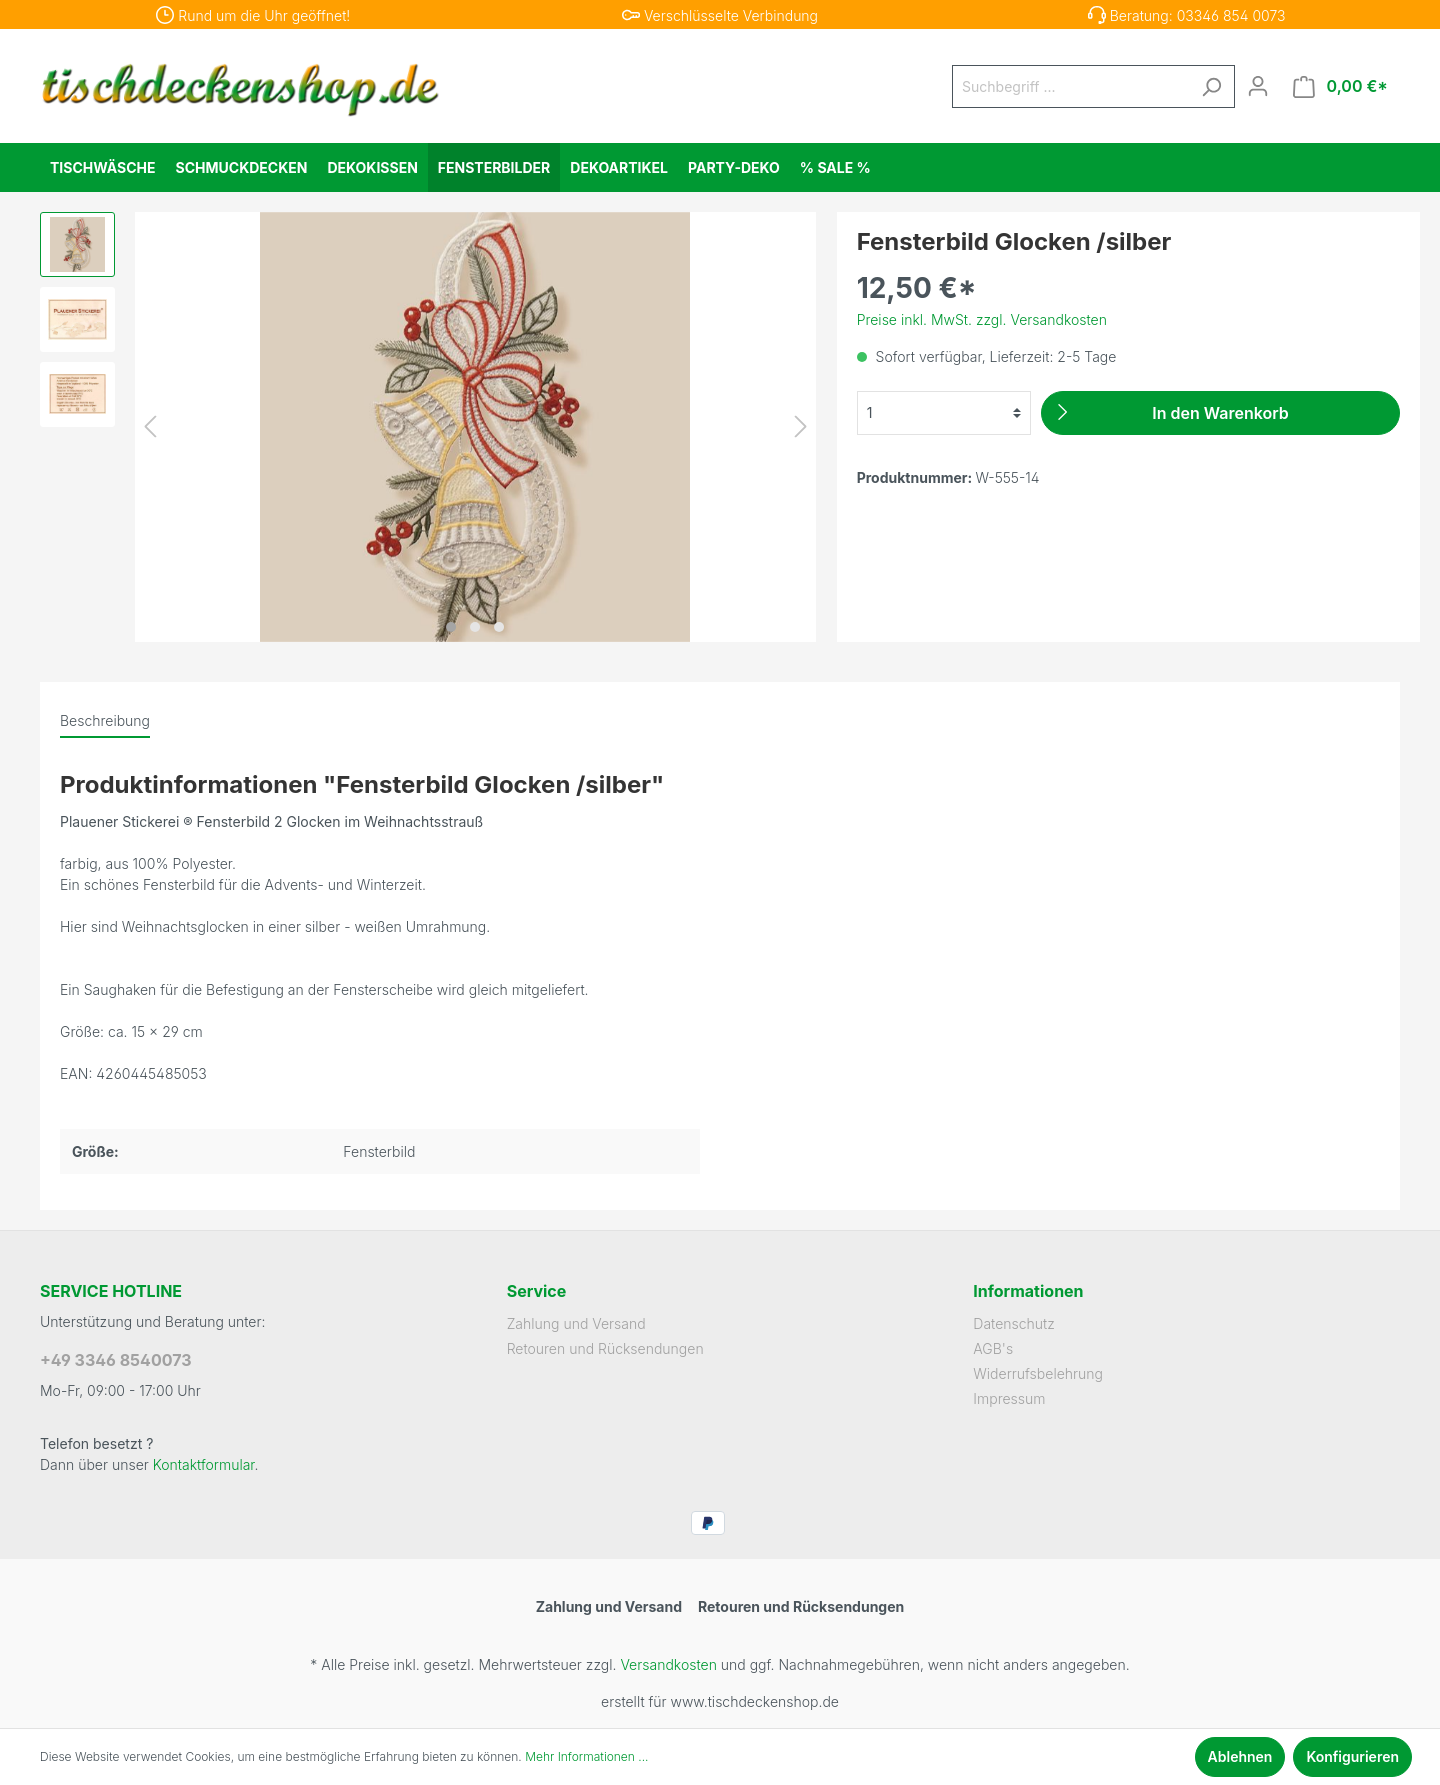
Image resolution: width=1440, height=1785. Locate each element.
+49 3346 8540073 (116, 1360)
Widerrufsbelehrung (1038, 1373)
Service (537, 1291)
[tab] (105, 720)
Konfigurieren (1352, 1756)
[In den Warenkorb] (1220, 413)
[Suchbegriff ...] (1071, 86)
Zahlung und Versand (576, 1323)
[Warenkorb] (1340, 86)
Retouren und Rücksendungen (605, 1348)
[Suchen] (1211, 86)
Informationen (1028, 1291)
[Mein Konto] (1258, 86)
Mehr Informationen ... (586, 1756)
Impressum (1009, 1398)
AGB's (993, 1348)
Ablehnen (1240, 1756)
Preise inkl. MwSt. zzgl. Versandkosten (982, 319)
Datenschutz (1014, 1323)
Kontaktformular (204, 1464)
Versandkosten (668, 1664)
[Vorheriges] (150, 426)
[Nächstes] (801, 426)
